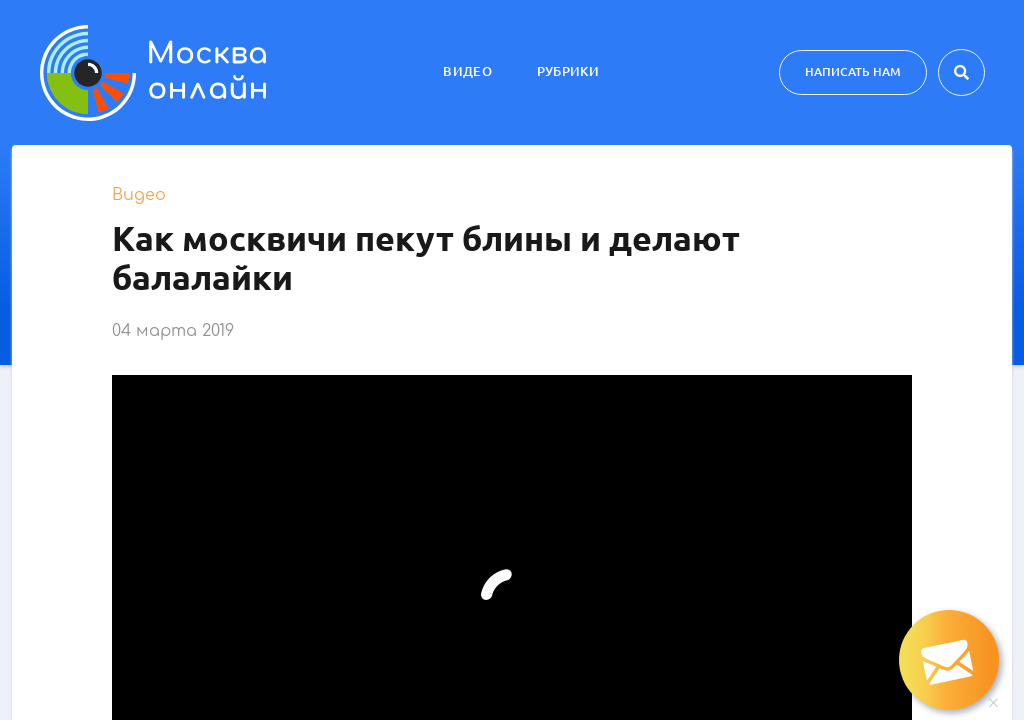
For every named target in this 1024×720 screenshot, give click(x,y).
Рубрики (568, 71)
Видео (467, 71)
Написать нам (853, 71)
